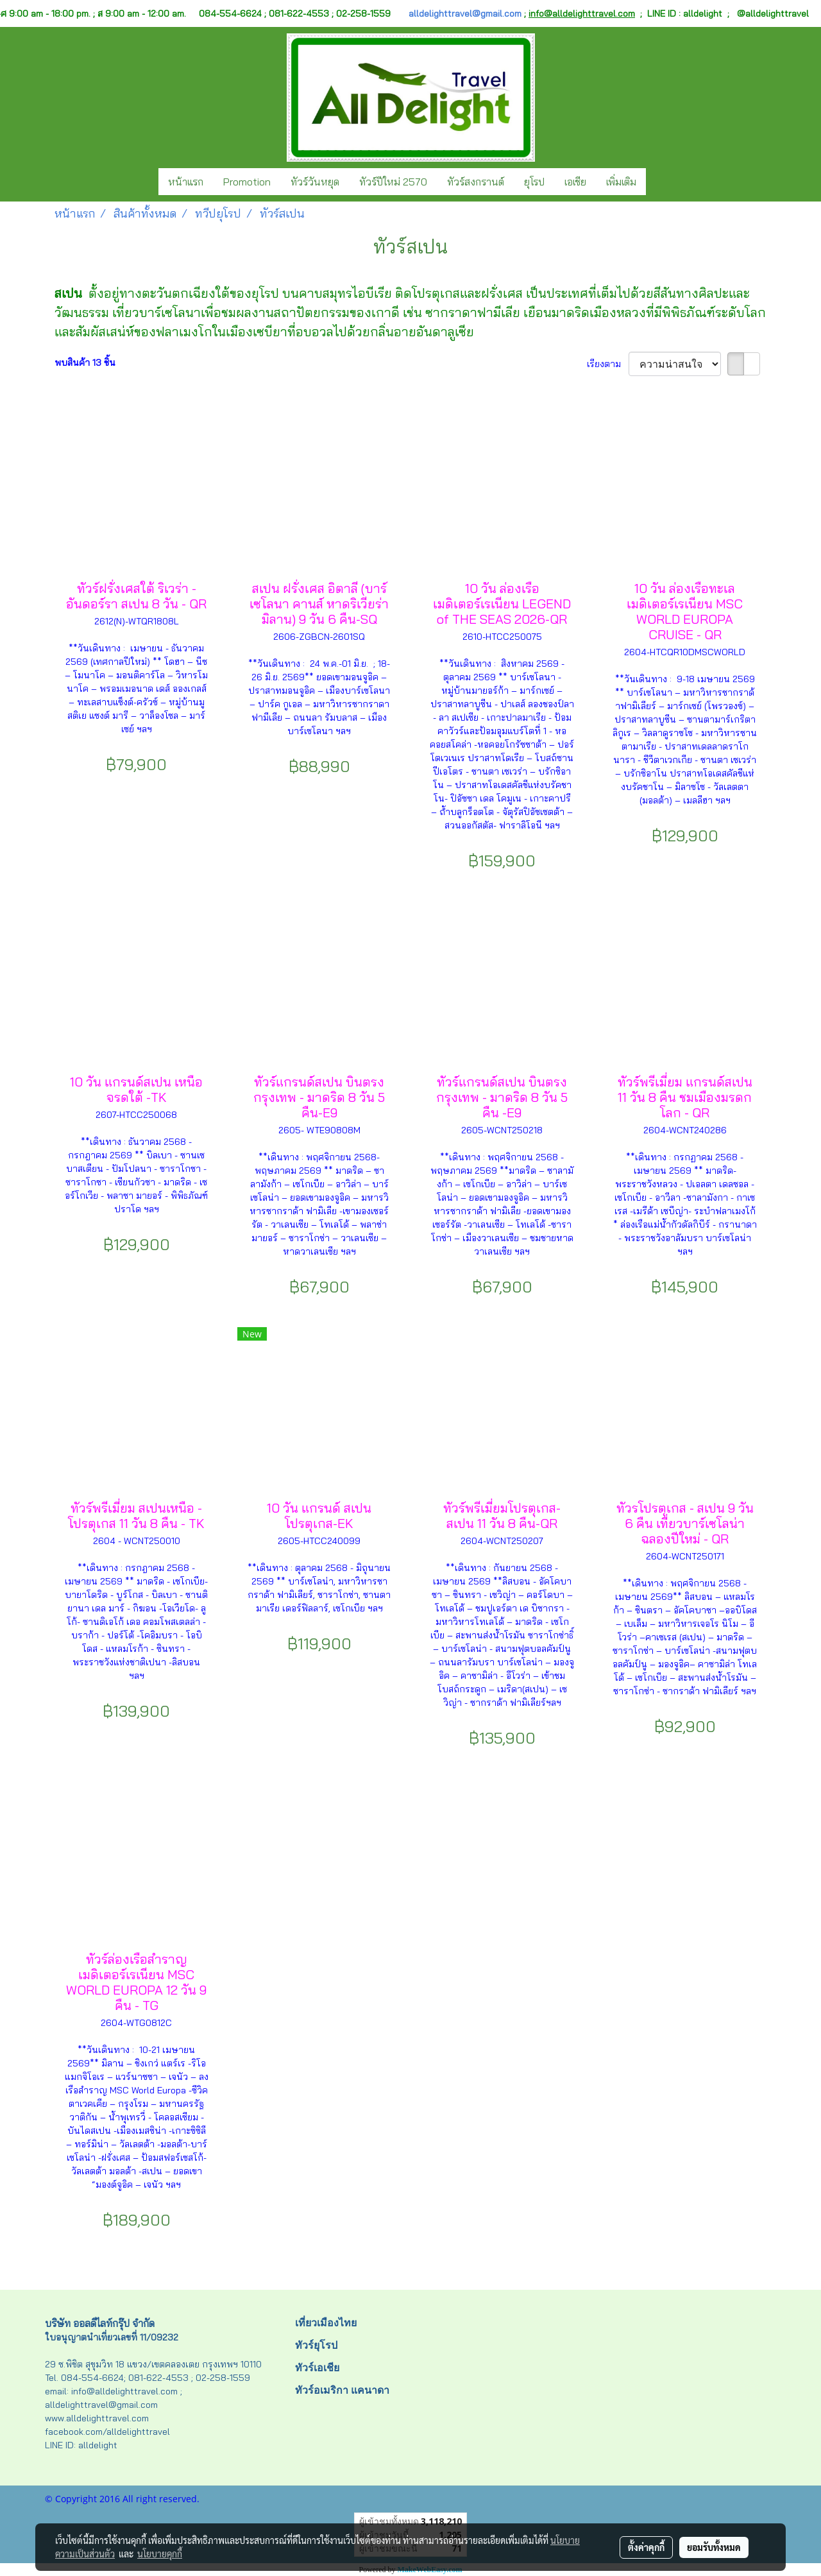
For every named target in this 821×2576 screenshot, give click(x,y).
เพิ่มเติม (621, 181)
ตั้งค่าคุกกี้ (646, 2547)
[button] (657, 181)
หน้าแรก (185, 181)
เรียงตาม (608, 364)
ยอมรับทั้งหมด (714, 2547)
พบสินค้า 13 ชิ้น (85, 362)
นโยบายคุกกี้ (159, 2553)
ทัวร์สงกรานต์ (475, 181)
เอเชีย (575, 181)
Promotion (247, 181)
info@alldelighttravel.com (582, 13)
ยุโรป (534, 181)
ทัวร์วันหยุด (315, 181)
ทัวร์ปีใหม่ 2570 (393, 181)
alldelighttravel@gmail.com (465, 13)
